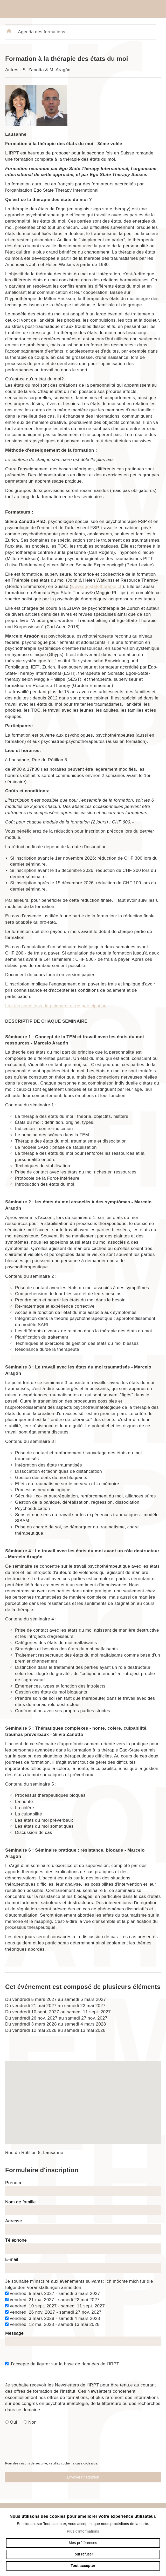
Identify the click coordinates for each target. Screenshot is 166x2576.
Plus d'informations (83, 2531)
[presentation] (83, 2450)
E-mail (11, 2259)
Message (14, 2333)
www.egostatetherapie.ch (97, 586)
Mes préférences (83, 2543)
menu (155, 9)
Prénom (13, 2182)
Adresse (13, 2220)
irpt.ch (33, 9)
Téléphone (16, 2240)
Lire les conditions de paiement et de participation (56, 1005)
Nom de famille (20, 2201)
